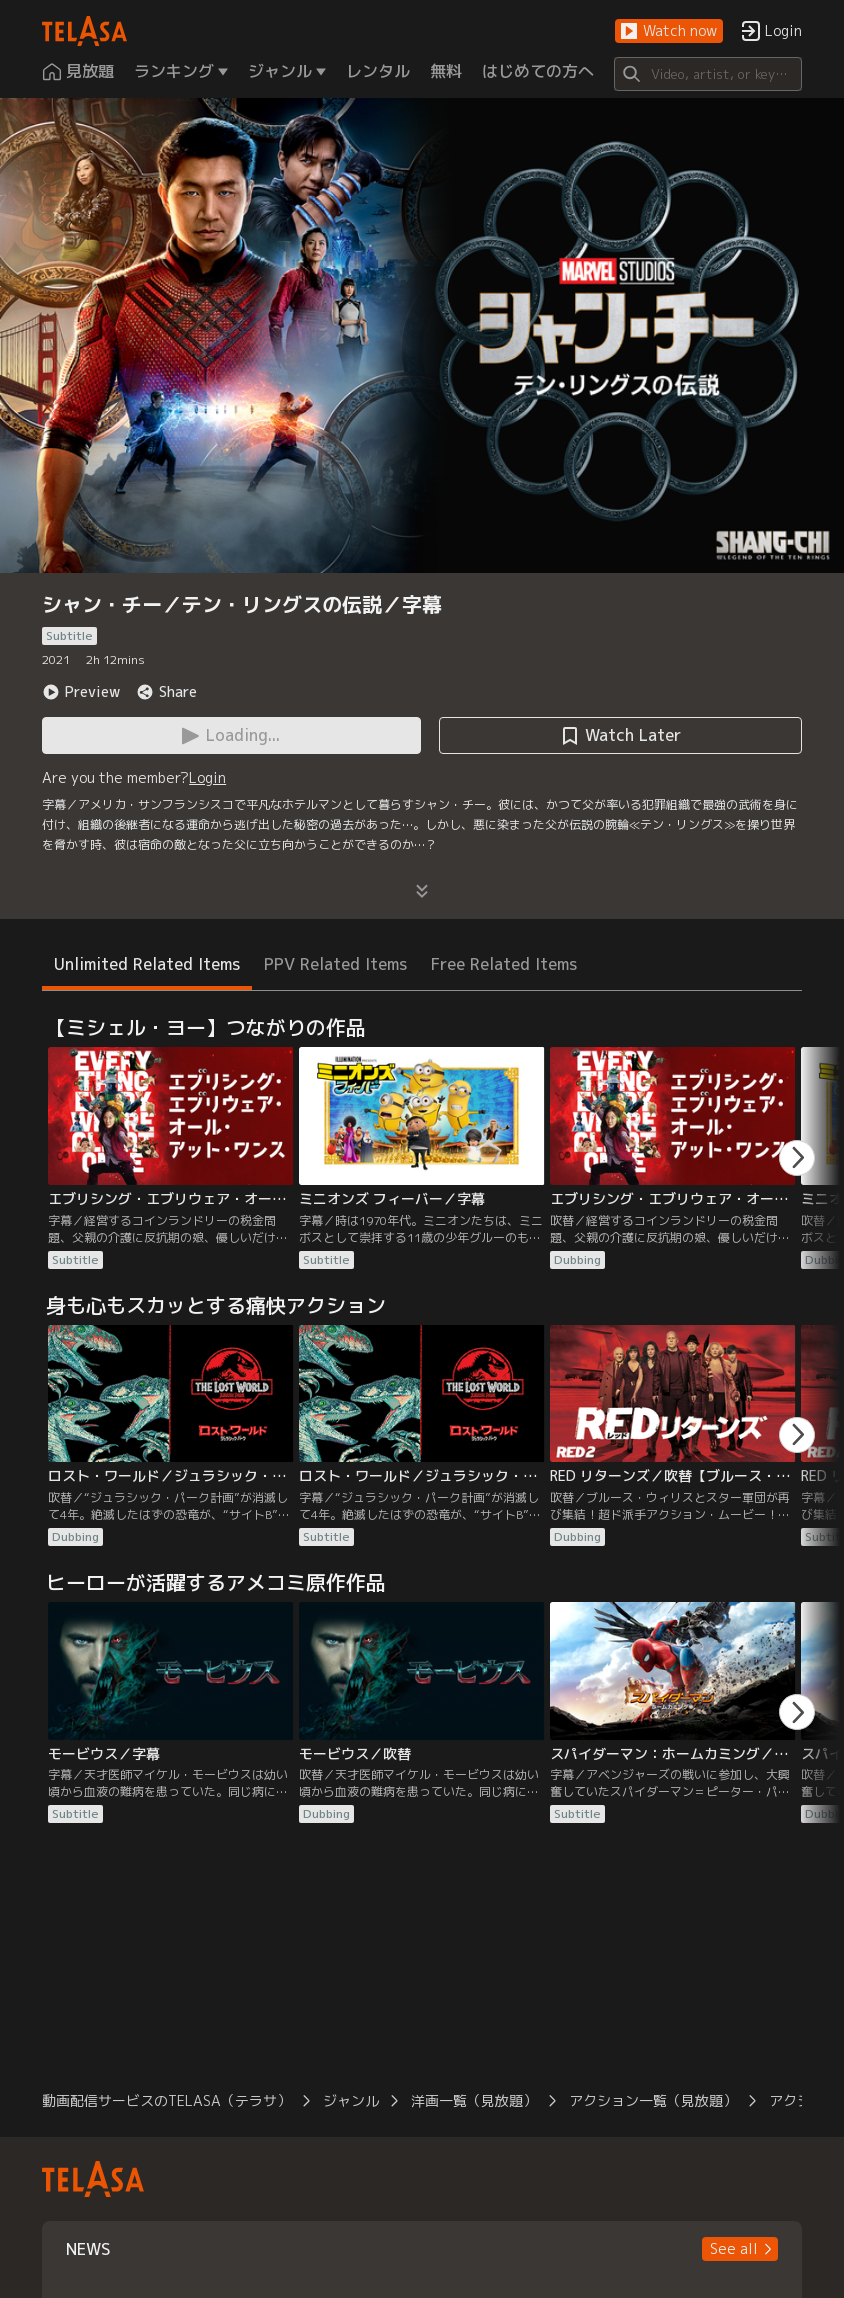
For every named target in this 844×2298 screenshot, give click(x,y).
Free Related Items (504, 964)
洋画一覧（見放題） (474, 2100)
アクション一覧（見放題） (653, 2100)
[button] (669, 31)
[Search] (708, 74)
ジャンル (351, 2100)
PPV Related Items (335, 964)
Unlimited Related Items (147, 964)
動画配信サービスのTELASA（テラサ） (166, 2100)
